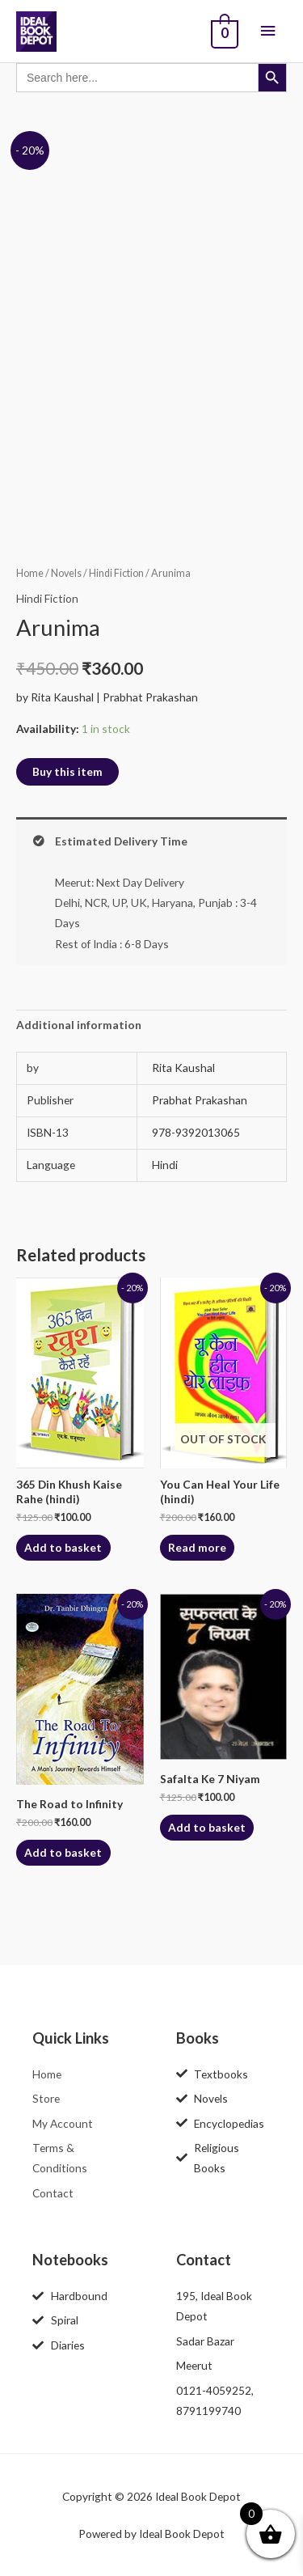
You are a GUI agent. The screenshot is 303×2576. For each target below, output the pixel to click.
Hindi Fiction (116, 573)
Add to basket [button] (63, 1547)
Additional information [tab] (78, 1025)
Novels (66, 573)
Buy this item (67, 771)
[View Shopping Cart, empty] (223, 32)
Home (30, 573)
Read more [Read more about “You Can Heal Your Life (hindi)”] (197, 1547)
